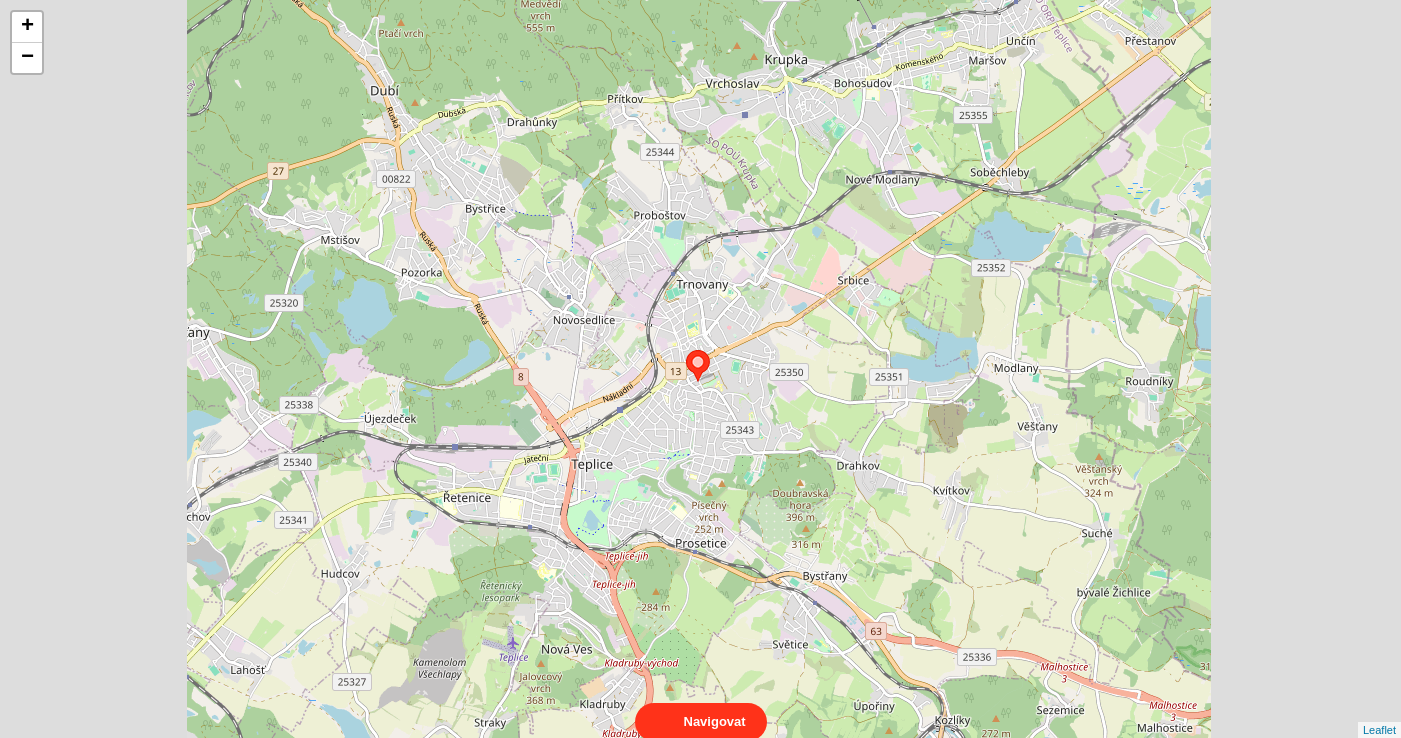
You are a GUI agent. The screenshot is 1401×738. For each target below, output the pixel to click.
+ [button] (27, 27)
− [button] (27, 58)
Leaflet (1379, 712)
